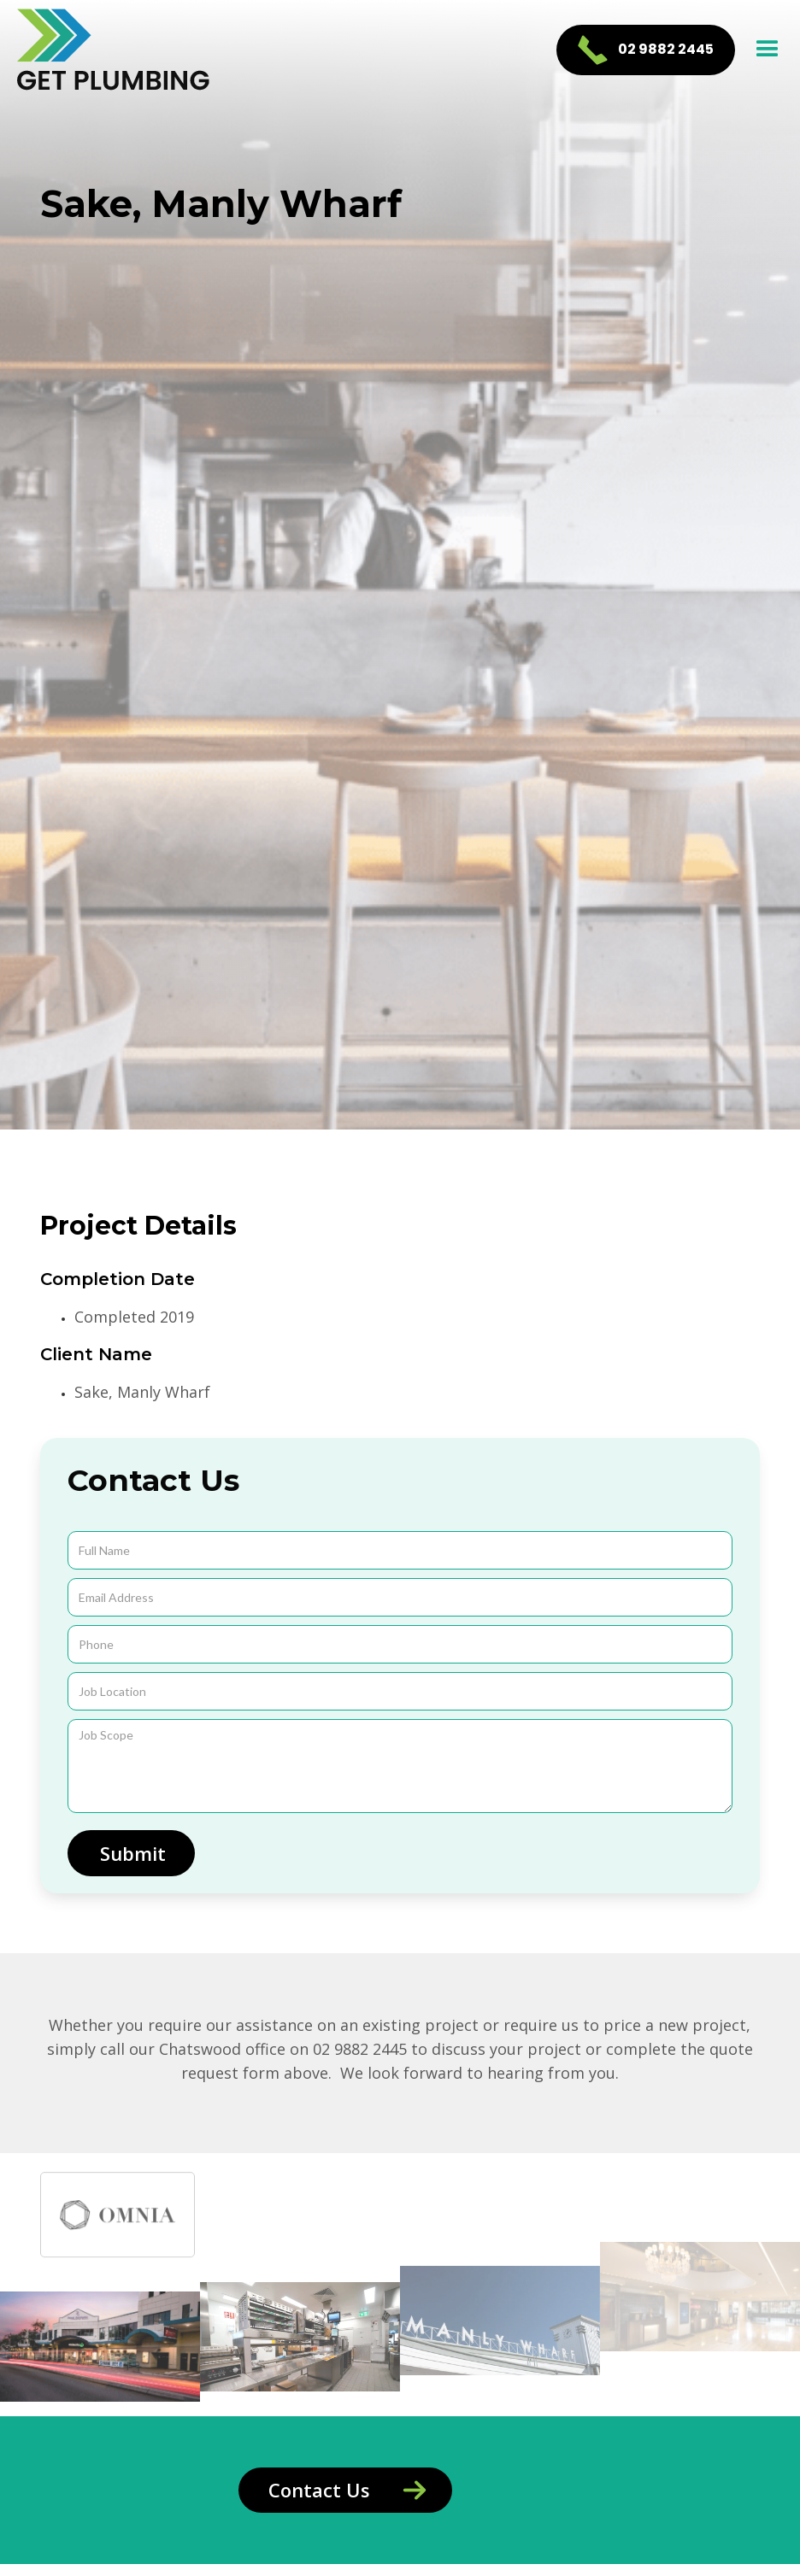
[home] (114, 50)
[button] (767, 49)
